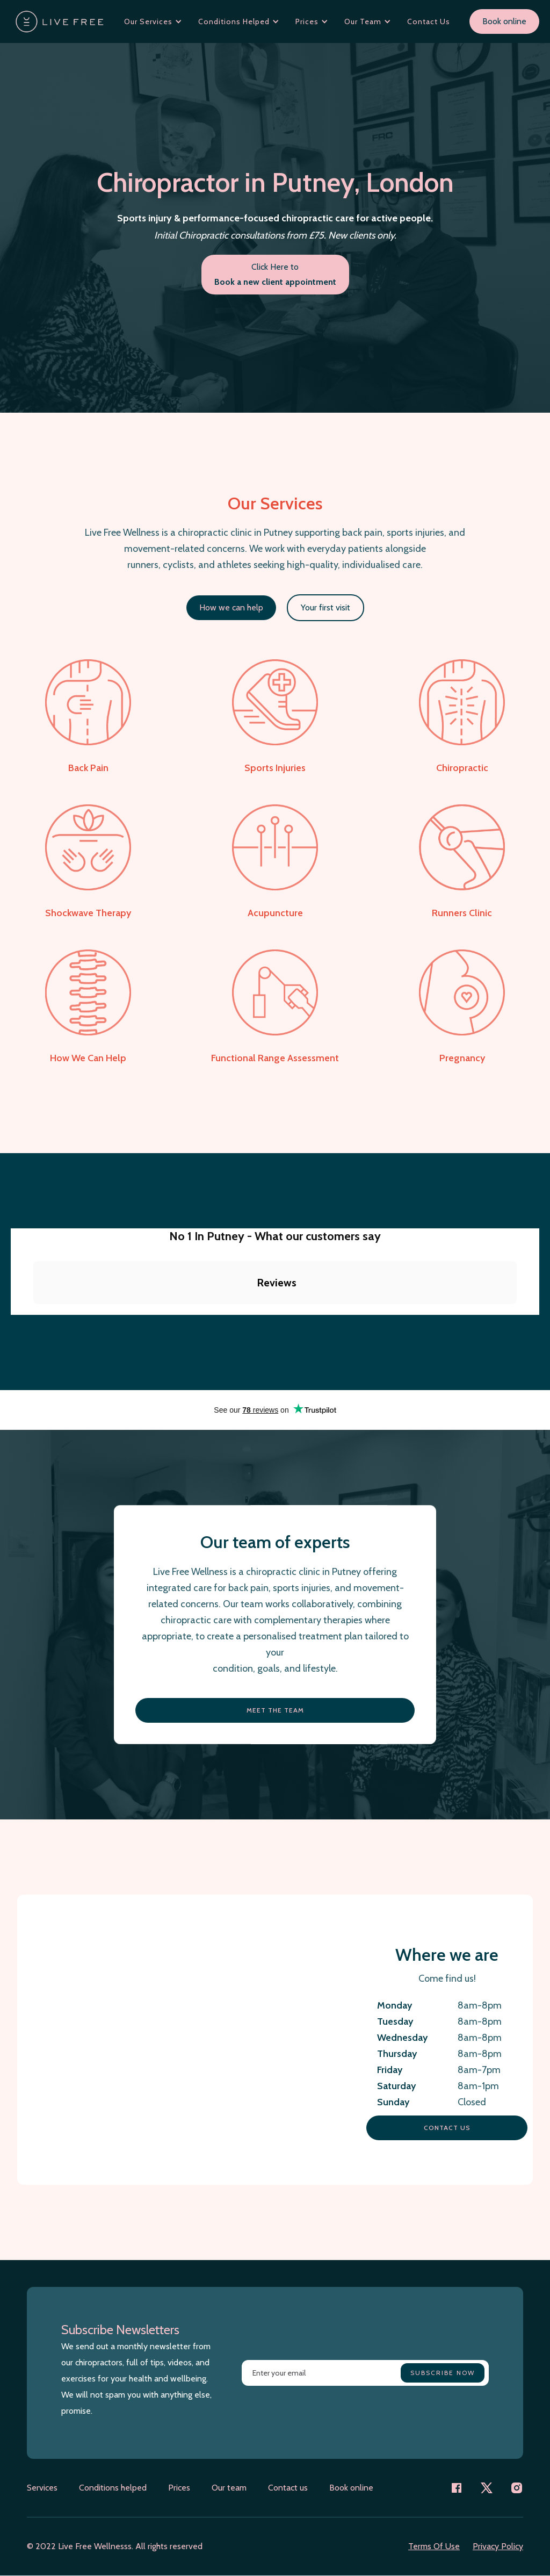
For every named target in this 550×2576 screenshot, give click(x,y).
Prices (179, 2488)
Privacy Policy (498, 2546)
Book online (504, 21)
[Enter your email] (365, 2373)
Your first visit (325, 607)
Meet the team (275, 1710)
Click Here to (275, 274)
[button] (153, 21)
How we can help (231, 607)
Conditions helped (113, 2488)
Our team (229, 2488)
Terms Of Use (434, 2546)
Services (42, 2488)
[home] (59, 21)
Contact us (447, 2128)
